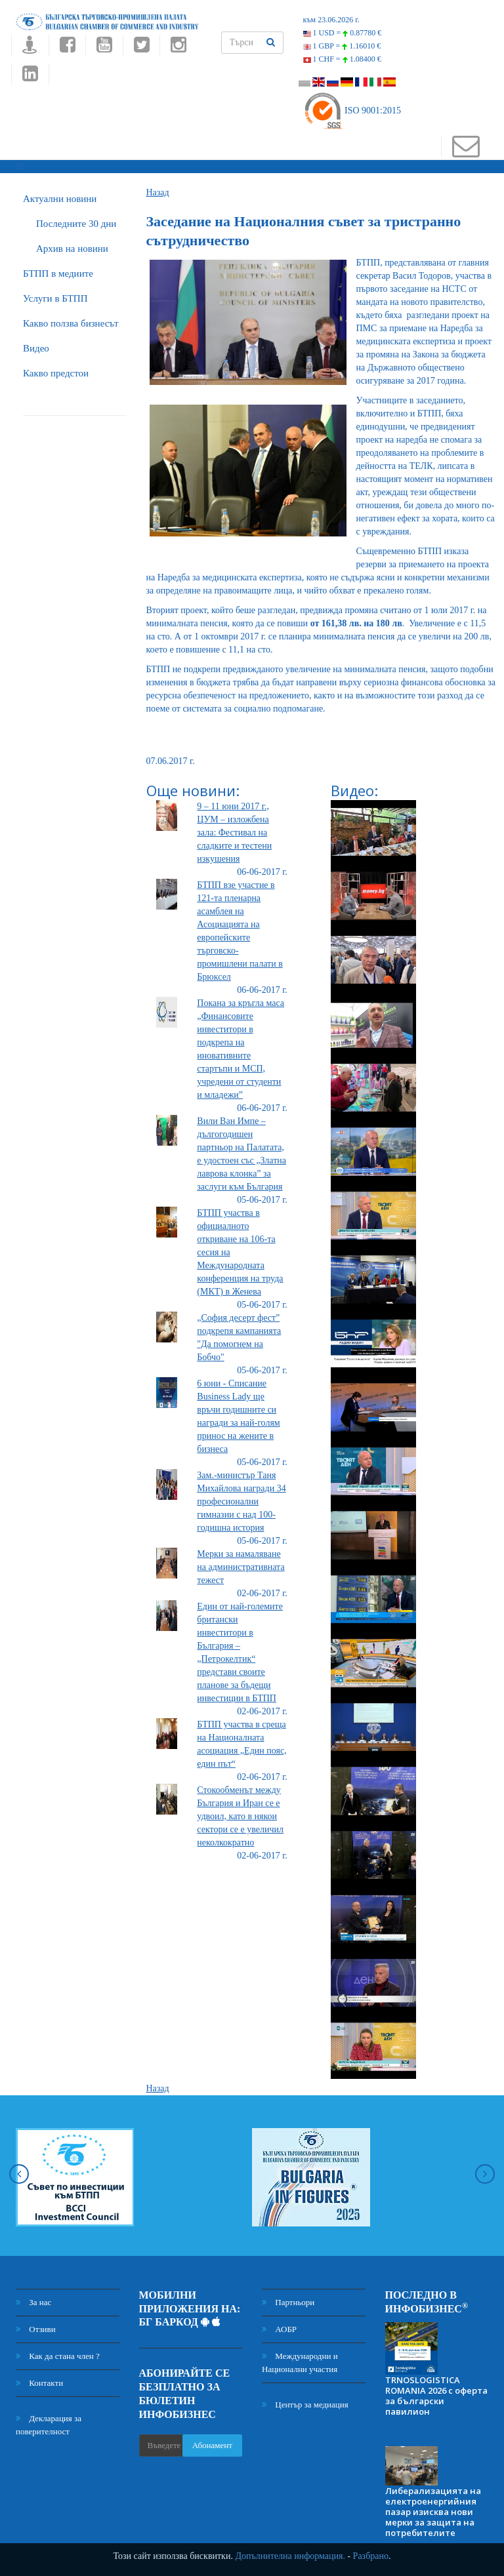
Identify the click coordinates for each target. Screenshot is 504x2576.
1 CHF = (342, 59)
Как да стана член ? (58, 2356)
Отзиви (36, 2329)
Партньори (288, 2302)
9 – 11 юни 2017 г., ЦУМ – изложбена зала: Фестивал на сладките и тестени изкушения (234, 832)
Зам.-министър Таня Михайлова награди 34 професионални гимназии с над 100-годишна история (241, 1501)
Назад (157, 192)
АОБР (279, 2329)
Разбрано (370, 2556)
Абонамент (212, 2445)
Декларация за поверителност (48, 2424)
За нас (33, 2302)
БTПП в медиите (58, 273)
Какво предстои (56, 373)
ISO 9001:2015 (352, 110)
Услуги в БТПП (55, 298)
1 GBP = (342, 45)
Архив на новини (72, 248)
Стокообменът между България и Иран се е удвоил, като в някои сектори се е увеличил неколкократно (240, 1816)
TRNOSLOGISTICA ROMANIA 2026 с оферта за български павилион (436, 2395)
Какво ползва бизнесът (71, 323)
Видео (36, 348)
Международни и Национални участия (300, 2362)
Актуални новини (59, 198)
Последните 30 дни (76, 223)
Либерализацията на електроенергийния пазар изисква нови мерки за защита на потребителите (433, 2512)
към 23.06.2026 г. (331, 19)
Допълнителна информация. (290, 2556)
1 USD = (342, 32)
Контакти (39, 2383)
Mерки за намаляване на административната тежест (240, 1567)
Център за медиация (305, 2404)
